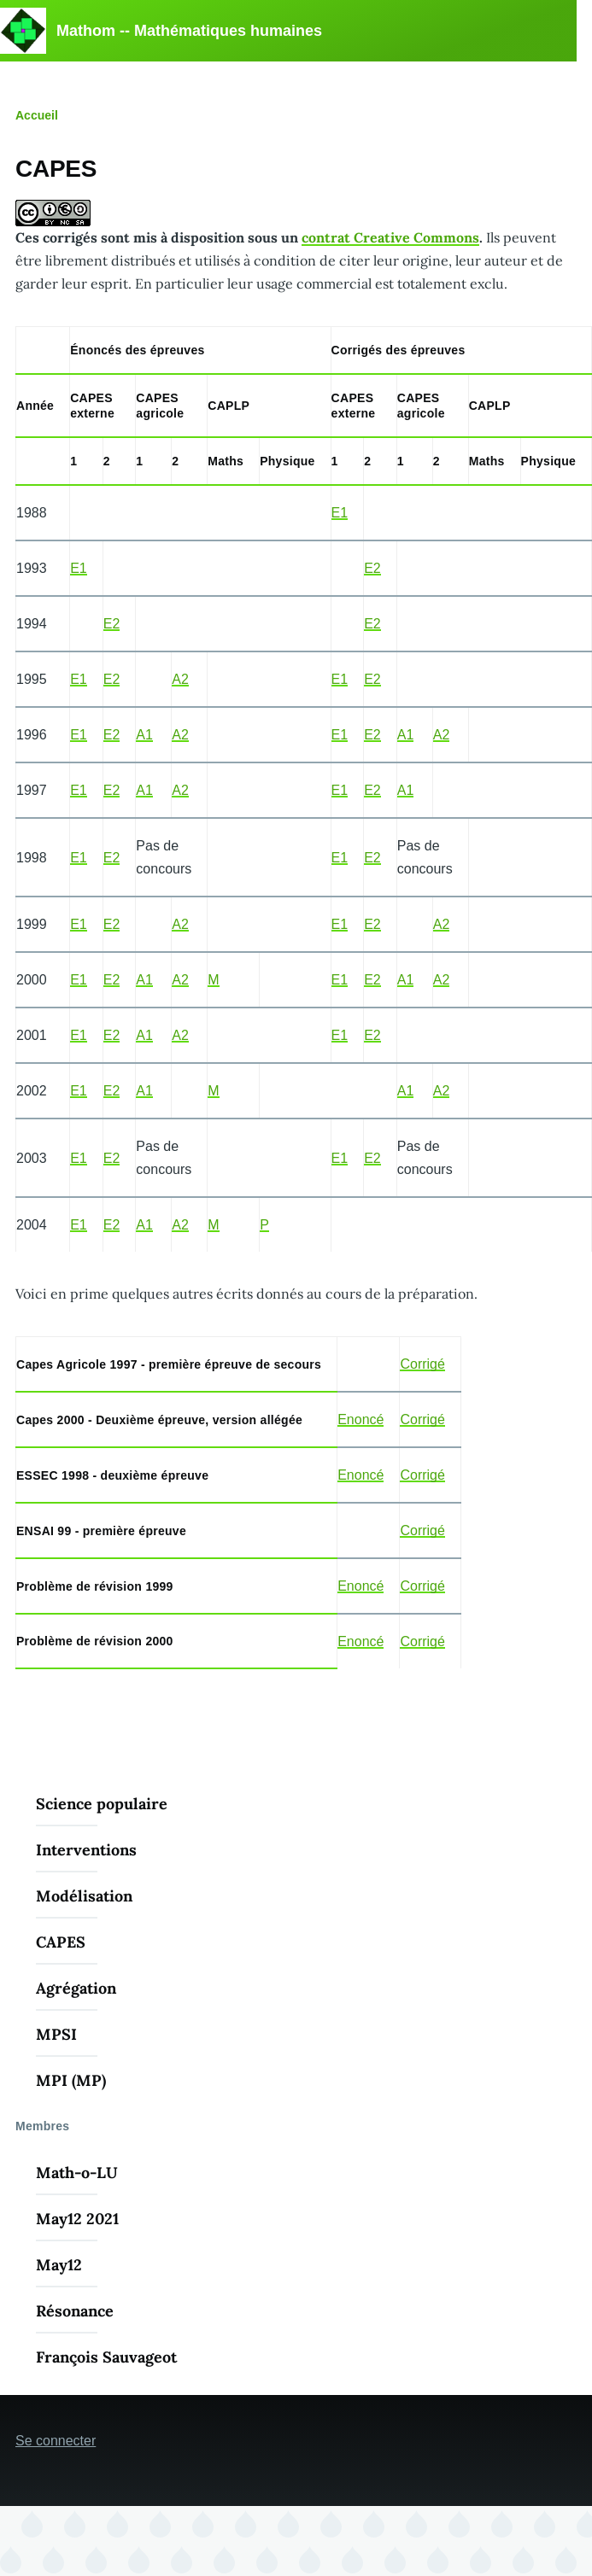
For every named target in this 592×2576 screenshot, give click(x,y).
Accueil (36, 115)
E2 (372, 568)
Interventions (86, 1850)
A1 (144, 734)
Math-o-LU (77, 2172)
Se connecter (55, 2440)
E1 (340, 512)
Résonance (75, 2311)
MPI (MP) (71, 2080)
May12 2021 (77, 2218)
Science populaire (101, 1804)
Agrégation (76, 1988)
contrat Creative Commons (390, 237)
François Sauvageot (106, 2357)
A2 (180, 679)
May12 (59, 2265)
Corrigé (422, 1364)
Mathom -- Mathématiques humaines (189, 30)
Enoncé (360, 1419)
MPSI (56, 2034)
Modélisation (84, 1896)
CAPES (60, 1942)
